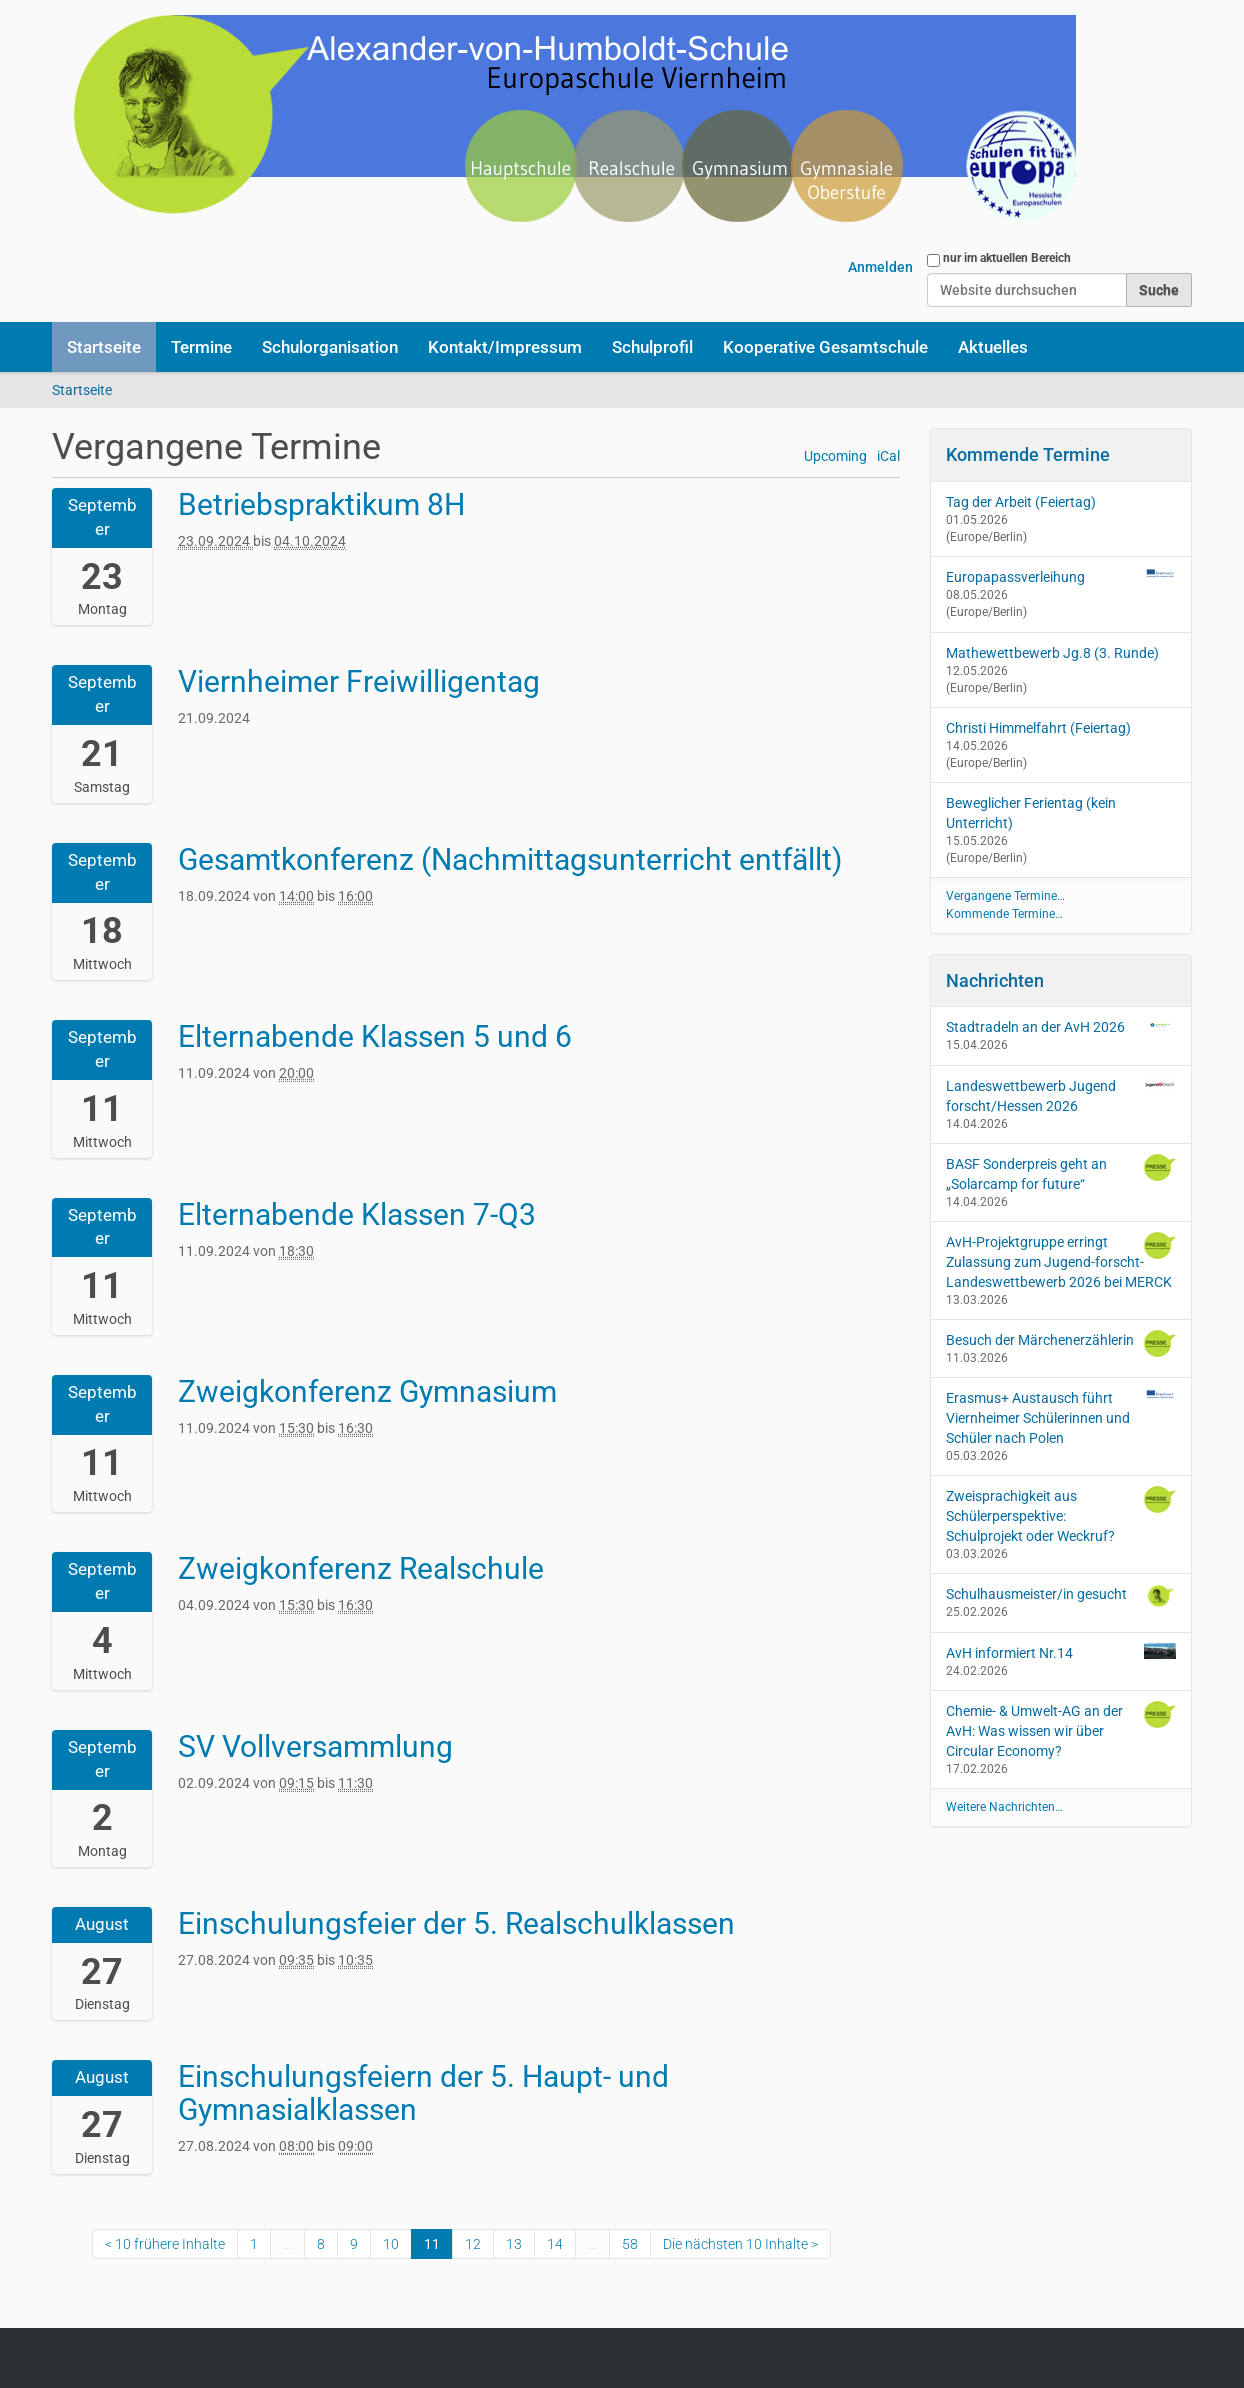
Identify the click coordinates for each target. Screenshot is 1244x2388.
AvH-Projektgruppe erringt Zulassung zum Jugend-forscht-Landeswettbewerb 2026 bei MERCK (1061, 1261)
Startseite (104, 347)
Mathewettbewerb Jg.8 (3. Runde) (1052, 653)
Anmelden (880, 267)
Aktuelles (993, 347)
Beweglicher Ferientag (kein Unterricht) (1031, 813)
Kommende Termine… (1004, 914)
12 (473, 2244)
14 (555, 2244)
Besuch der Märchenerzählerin (1061, 1343)
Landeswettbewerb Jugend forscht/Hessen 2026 (1061, 1095)
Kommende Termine (1028, 454)
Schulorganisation (330, 347)
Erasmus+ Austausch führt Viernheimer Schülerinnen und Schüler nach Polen (1061, 1417)
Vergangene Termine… (1005, 896)
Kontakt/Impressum (505, 347)
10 (391, 2244)
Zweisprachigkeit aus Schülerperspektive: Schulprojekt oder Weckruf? (1061, 1515)
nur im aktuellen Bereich (1007, 258)
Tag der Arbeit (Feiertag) (1021, 502)
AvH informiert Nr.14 (1061, 1652)
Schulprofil (652, 347)
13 (514, 2244)
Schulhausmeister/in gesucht (1061, 1596)
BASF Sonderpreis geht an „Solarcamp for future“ (1061, 1173)
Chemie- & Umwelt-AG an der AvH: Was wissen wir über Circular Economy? (1061, 1730)
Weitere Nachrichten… (1004, 1807)
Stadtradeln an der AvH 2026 (1061, 1026)
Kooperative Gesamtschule (825, 347)
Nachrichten (995, 980)
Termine (201, 347)
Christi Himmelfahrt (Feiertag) (1038, 728)
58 (630, 2244)
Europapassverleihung (1015, 577)
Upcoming (835, 456)
